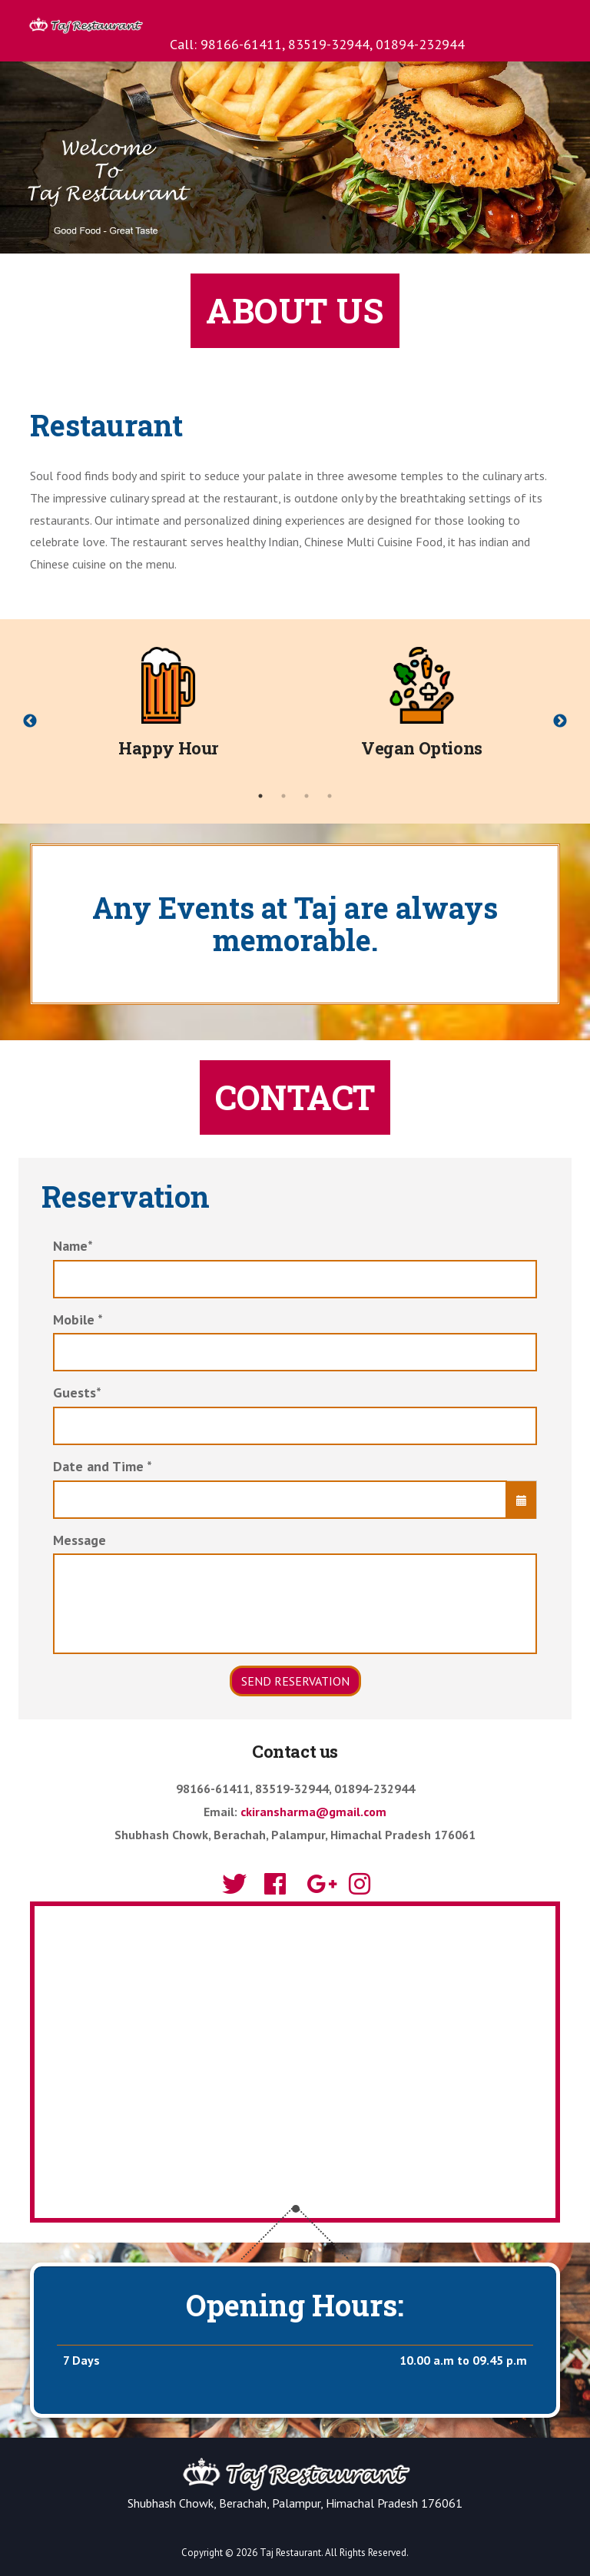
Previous (30, 721)
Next (560, 721)
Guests (77, 1392)
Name (73, 1246)
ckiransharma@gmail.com (313, 1811)
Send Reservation (295, 1681)
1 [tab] (260, 796)
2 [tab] (283, 796)
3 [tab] (306, 796)
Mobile (78, 1319)
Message (79, 1540)
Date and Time (102, 1466)
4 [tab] (329, 796)
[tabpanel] (168, 710)
